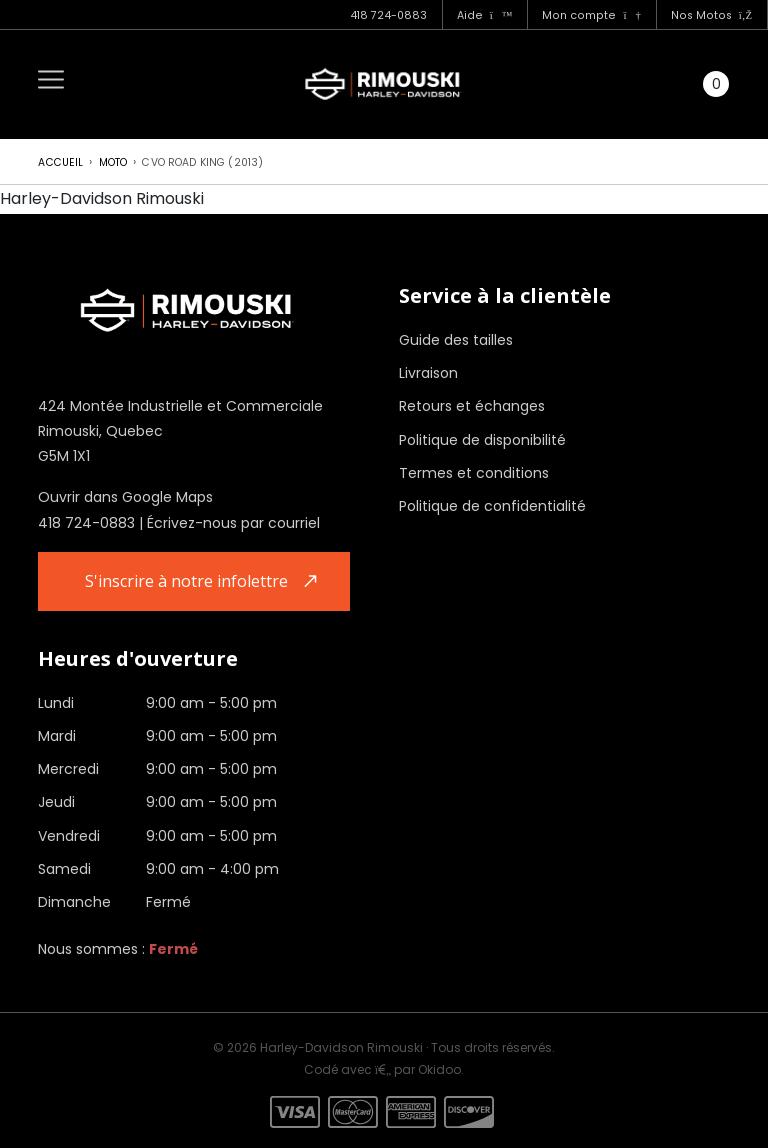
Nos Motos (711, 15)
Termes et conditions (474, 473)
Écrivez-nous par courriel (233, 523)
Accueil (60, 162)
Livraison (428, 373)
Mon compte (591, 15)
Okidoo (439, 1069)
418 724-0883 (388, 15)
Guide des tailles (456, 340)
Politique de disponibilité (482, 440)
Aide (485, 15)
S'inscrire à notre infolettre (186, 581)
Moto (113, 162)
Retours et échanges (472, 406)
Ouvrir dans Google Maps (125, 497)
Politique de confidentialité (492, 506)
